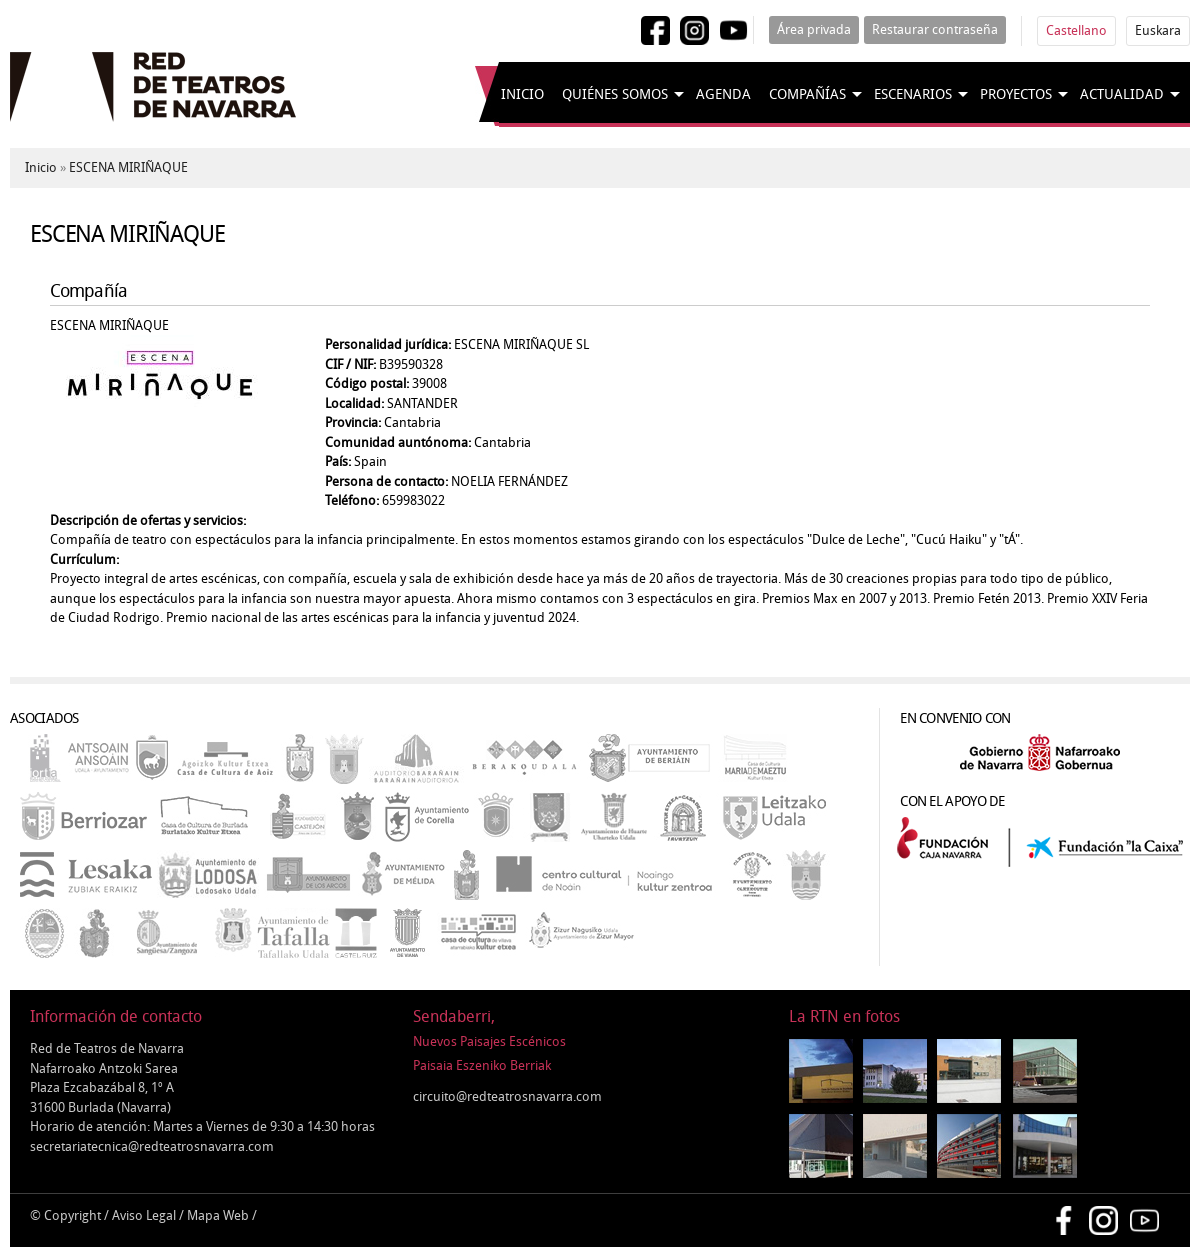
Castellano (1076, 30)
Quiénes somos (615, 94)
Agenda (723, 94)
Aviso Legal (144, 1215)
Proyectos (1016, 94)
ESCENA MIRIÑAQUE (128, 167)
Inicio (522, 94)
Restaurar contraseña (935, 29)
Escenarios (913, 94)
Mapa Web (218, 1215)
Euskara (1158, 30)
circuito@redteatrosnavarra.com (507, 1096)
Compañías (807, 94)
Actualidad (1122, 94)
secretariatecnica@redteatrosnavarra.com (152, 1146)
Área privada (814, 29)
